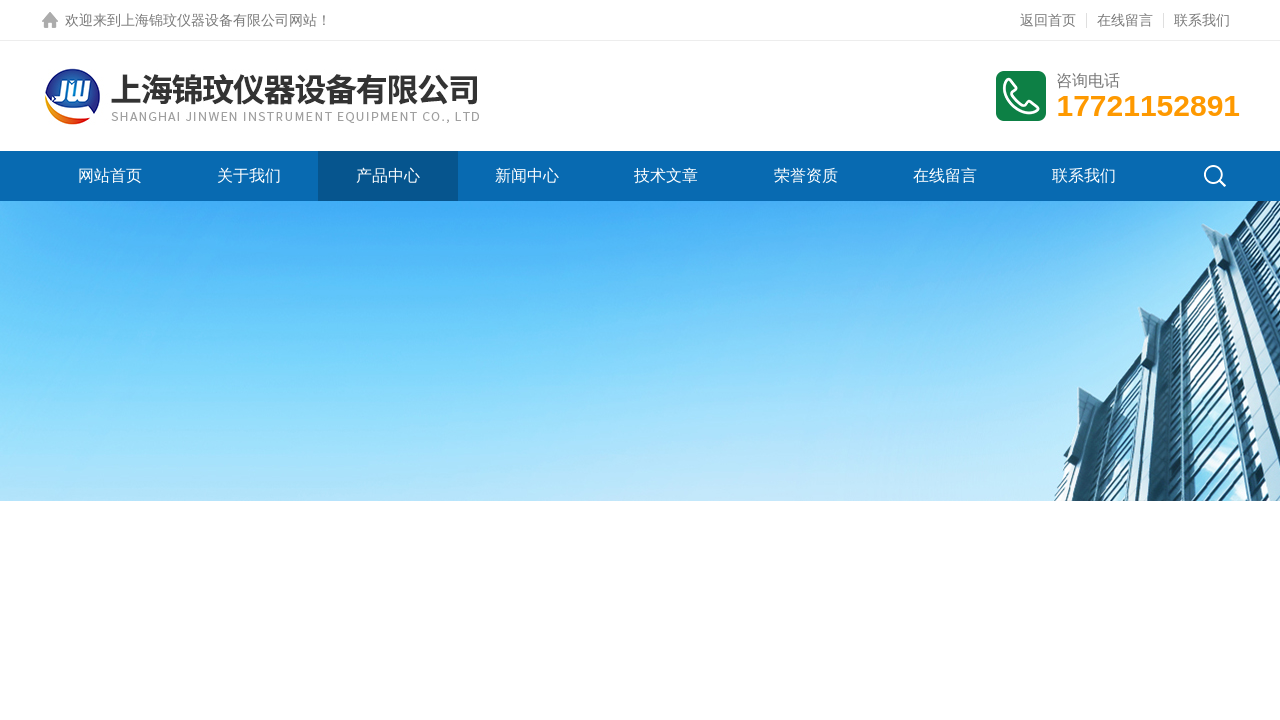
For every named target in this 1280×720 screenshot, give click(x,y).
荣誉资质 (806, 175)
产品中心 (388, 175)
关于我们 (249, 175)
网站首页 (110, 175)
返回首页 (1048, 20)
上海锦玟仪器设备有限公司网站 (219, 20)
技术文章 (666, 175)
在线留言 (1125, 20)
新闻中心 (527, 175)
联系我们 (1202, 20)
